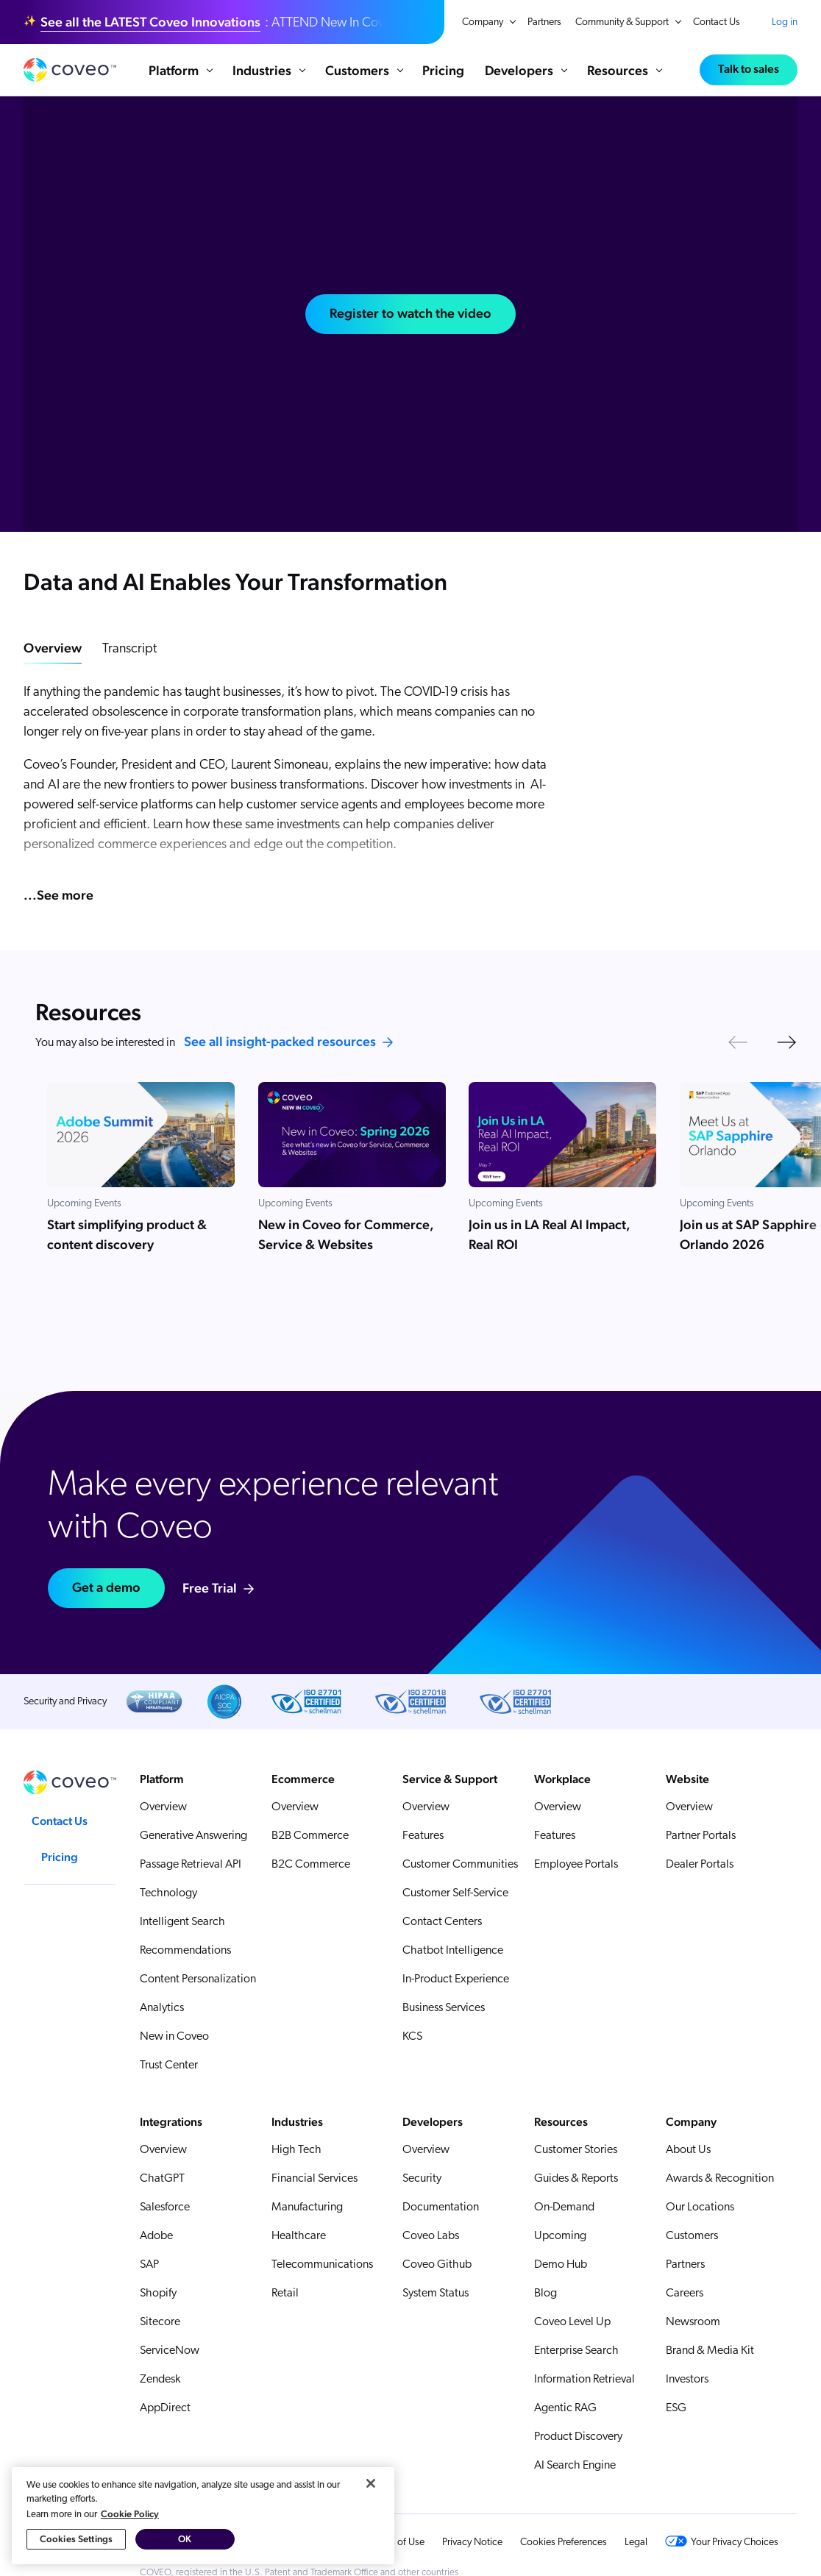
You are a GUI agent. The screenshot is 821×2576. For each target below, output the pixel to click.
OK (184, 2539)
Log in (784, 22)
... (58, 895)
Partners (544, 22)
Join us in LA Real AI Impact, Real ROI (549, 1234)
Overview (53, 647)
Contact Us (716, 22)
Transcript (129, 649)
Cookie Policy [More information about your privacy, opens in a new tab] (130, 2514)
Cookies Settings (76, 2539)
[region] (203, 2516)
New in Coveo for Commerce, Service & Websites (346, 1234)
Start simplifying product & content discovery (127, 1234)
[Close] (371, 2484)
